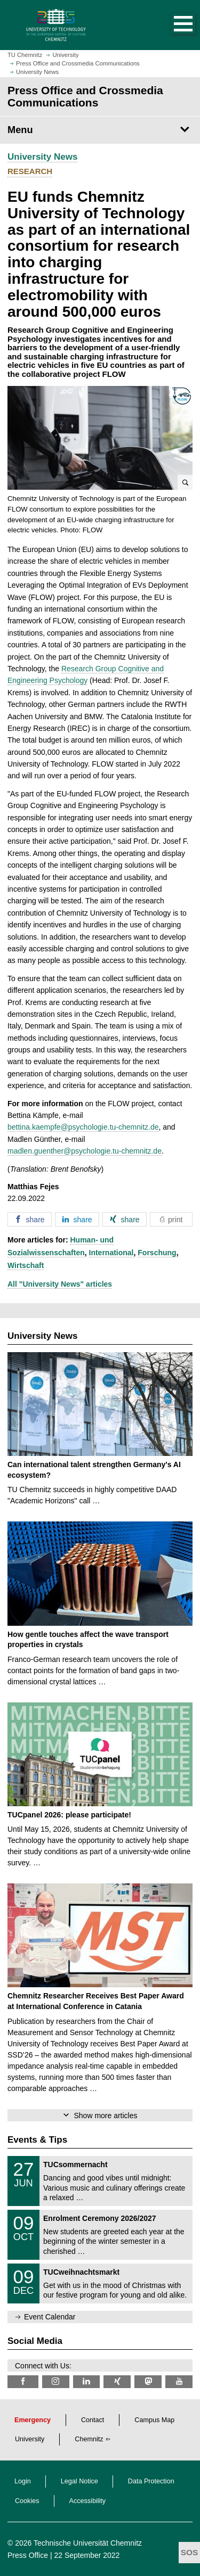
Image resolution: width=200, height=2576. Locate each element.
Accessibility (87, 2501)
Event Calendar (50, 2316)
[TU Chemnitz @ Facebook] (22, 2381)
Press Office (27, 2555)
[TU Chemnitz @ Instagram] (55, 2381)
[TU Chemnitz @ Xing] (117, 2381)
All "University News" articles (59, 1284)
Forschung (157, 1252)
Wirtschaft (25, 1265)
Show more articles (105, 2115)
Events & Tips (37, 2140)
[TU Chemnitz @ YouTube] (179, 2381)
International (111, 1252)
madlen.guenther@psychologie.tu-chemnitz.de (84, 1151)
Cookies (27, 2501)
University (29, 2439)
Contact (92, 2420)
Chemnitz (89, 2439)
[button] (172, 25)
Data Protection (151, 2481)
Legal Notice (79, 2481)
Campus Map (154, 2420)
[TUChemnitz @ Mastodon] (148, 2381)
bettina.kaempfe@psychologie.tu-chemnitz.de (82, 1127)
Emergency (32, 2420)
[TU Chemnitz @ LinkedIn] (86, 2381)
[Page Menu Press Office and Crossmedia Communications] (100, 130)
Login (22, 2481)
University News (42, 157)
